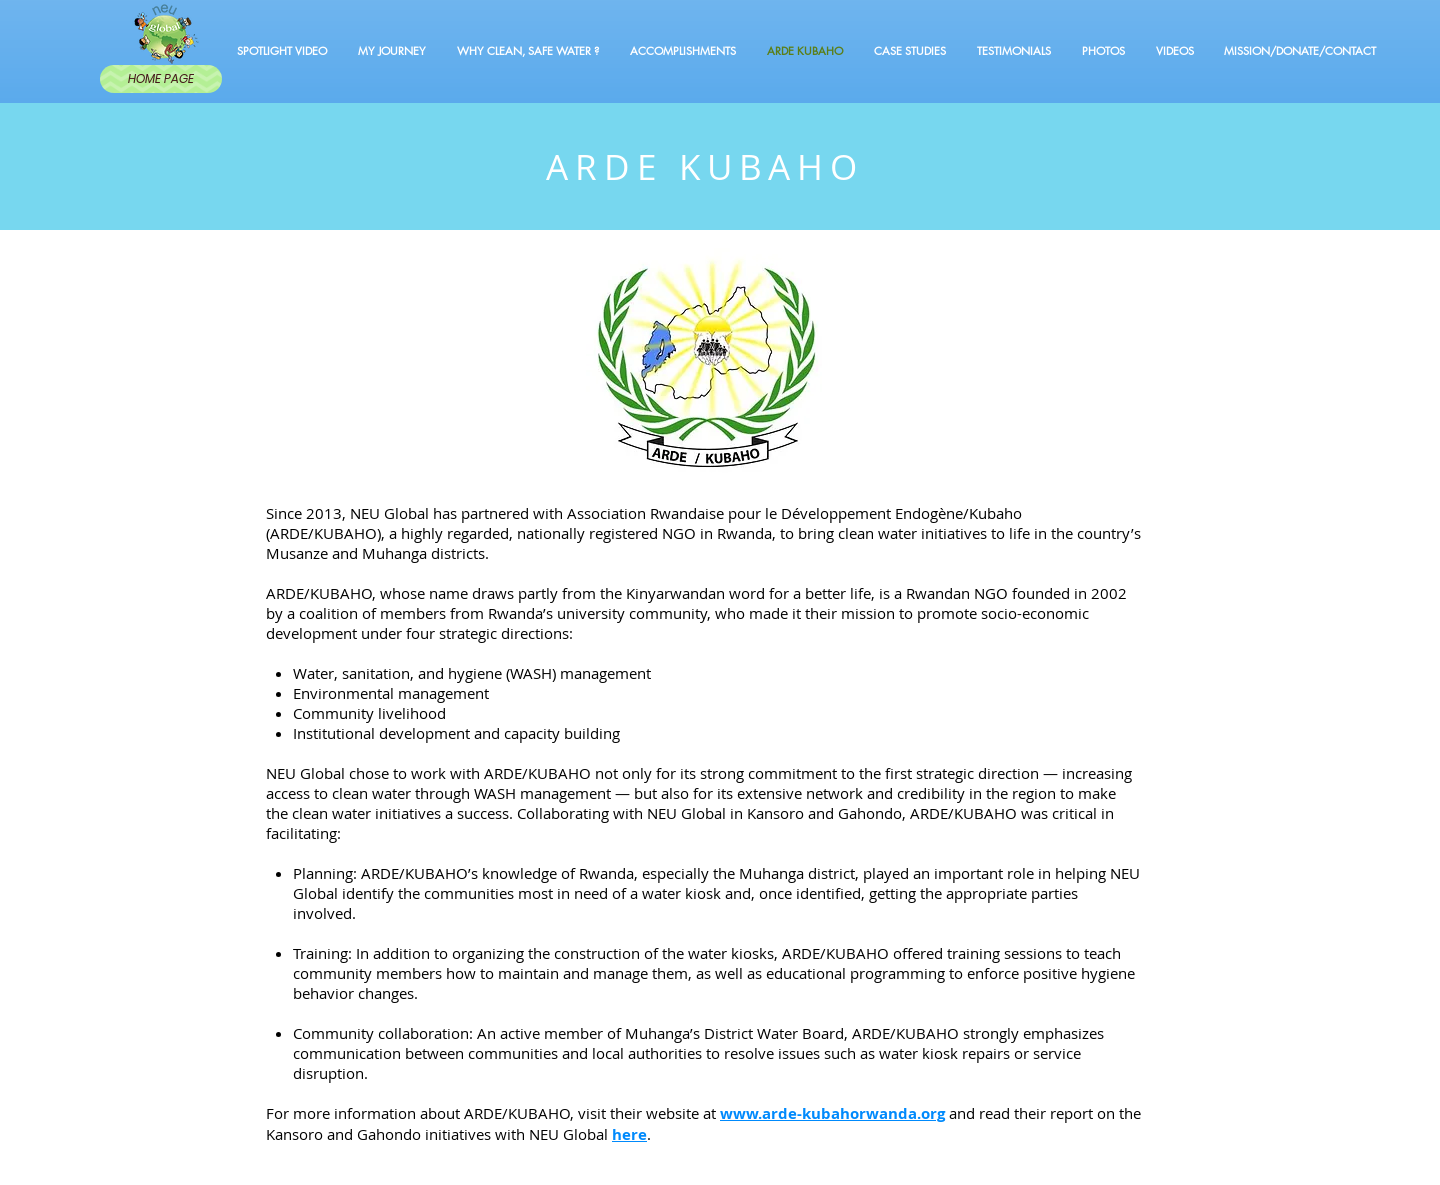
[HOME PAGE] (161, 79)
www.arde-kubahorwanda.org (832, 1113)
